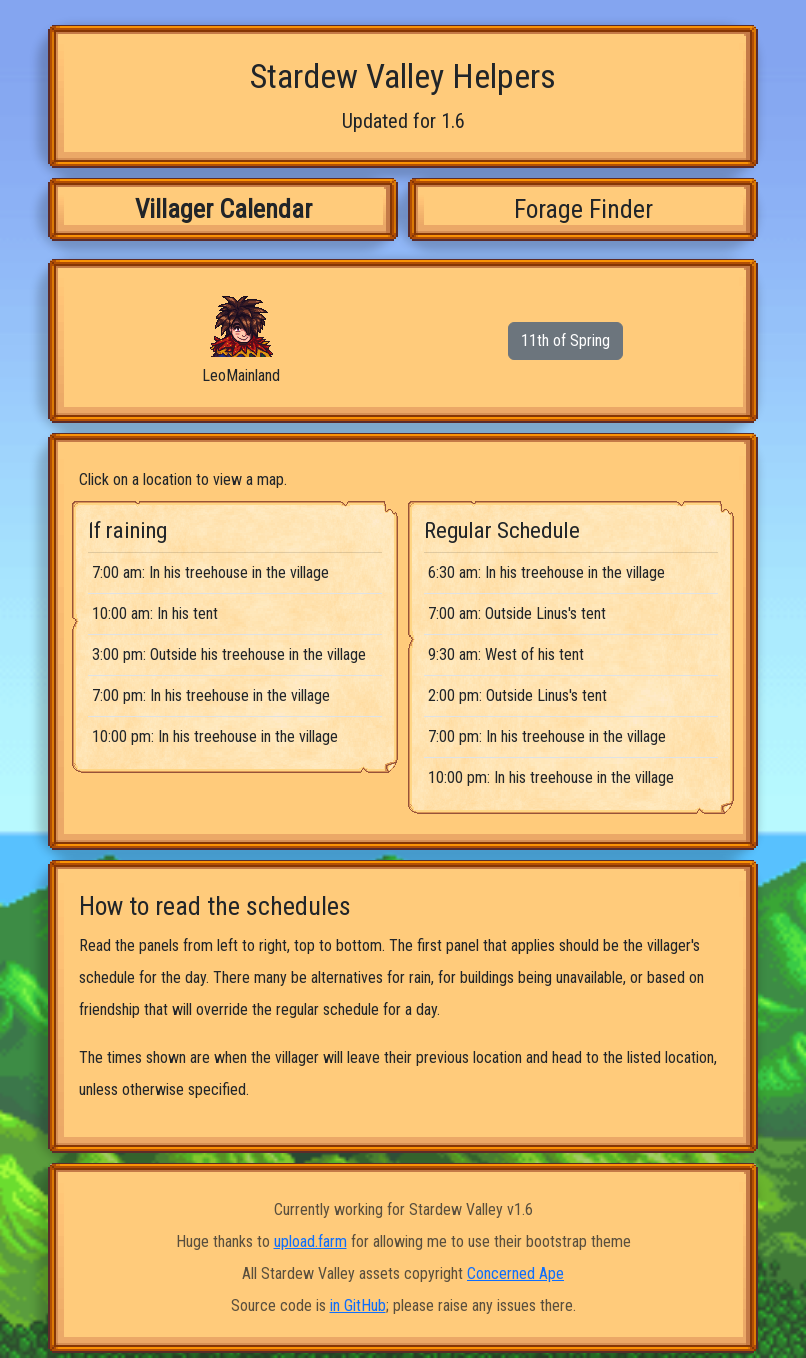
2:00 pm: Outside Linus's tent (517, 695)
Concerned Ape (515, 1273)
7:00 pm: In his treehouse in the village (211, 695)
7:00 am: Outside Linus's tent (517, 613)
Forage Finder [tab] (583, 209)
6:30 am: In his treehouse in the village (546, 572)
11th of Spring (565, 340)
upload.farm (310, 1241)
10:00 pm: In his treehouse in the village (215, 736)
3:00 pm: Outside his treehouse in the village (229, 654)
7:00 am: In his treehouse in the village (210, 572)
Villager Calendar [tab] (223, 209)
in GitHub (358, 1305)
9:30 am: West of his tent (506, 654)
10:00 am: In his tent (155, 613)
